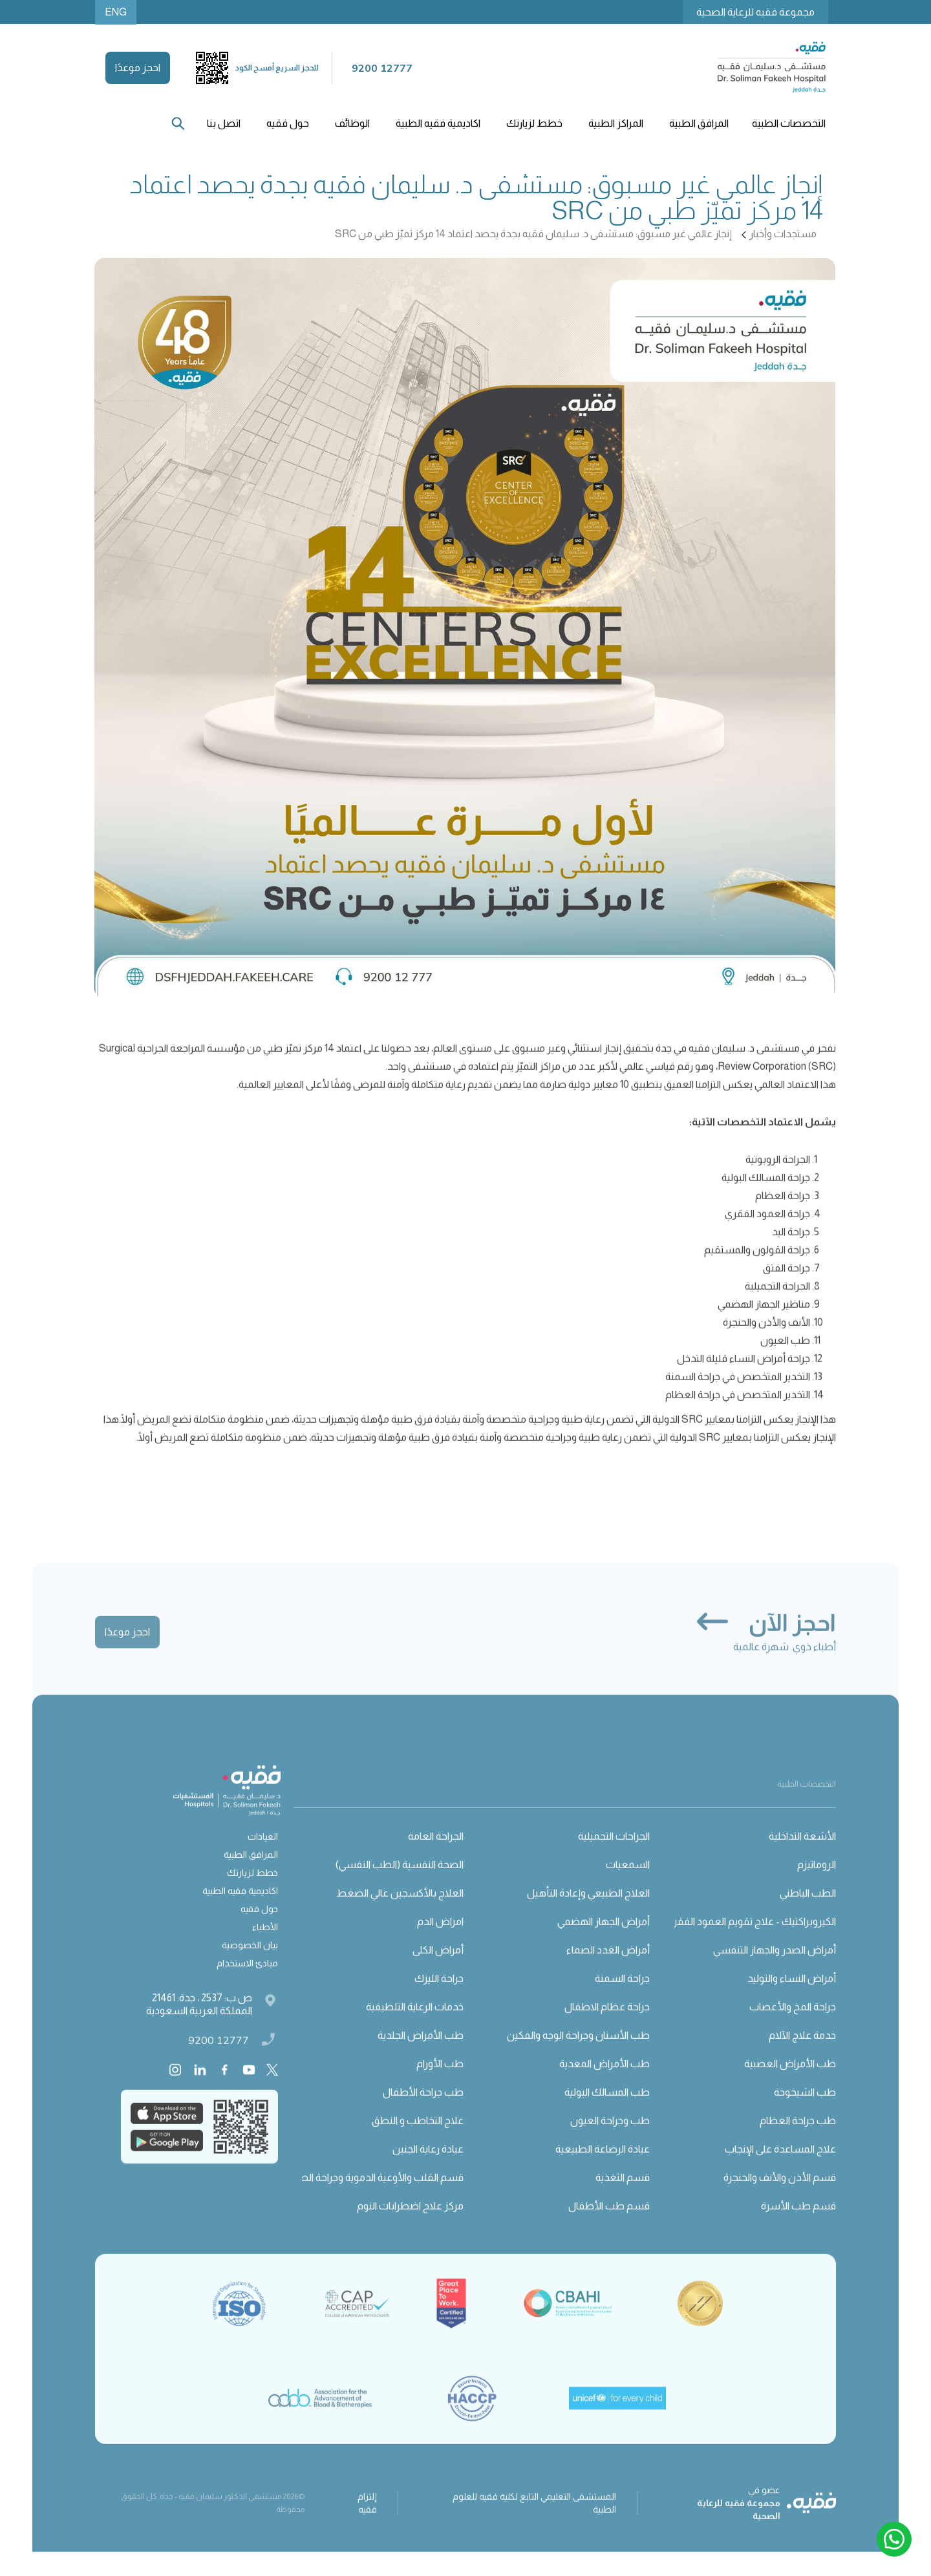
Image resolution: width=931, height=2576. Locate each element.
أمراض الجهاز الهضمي (603, 1939)
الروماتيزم (816, 1882)
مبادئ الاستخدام (247, 1981)
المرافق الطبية (251, 1873)
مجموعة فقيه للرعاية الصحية (755, 11)
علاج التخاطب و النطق (418, 2138)
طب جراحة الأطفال (423, 2110)
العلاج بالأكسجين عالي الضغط (400, 1911)
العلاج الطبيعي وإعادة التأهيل (588, 1911)
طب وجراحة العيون (610, 2138)
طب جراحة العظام (798, 2138)
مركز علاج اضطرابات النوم (410, 2224)
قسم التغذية (622, 2195)
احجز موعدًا (137, 67)
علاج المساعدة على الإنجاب (780, 2167)
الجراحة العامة (436, 1854)
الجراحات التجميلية (614, 1854)
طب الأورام (440, 2081)
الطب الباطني (808, 1911)
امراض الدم (440, 1939)
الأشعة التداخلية (802, 1854)
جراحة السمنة (622, 1996)
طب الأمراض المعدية (604, 2081)
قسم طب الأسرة (798, 2224)
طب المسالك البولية (607, 2110)
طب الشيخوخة (805, 2110)
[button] (787, 123)
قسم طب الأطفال (609, 2224)
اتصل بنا (224, 123)
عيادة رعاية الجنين (428, 2167)
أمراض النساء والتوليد (791, 1996)
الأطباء (265, 1945)
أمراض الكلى (438, 1968)
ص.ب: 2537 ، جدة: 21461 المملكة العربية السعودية (199, 2022)
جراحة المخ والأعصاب (792, 2024)
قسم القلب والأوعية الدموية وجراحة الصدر (377, 2195)
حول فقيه (259, 1927)
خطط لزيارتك (252, 1891)
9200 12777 (218, 2058)
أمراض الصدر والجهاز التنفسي (774, 1968)
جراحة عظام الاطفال (607, 2024)
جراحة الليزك (439, 1996)
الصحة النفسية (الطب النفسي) (400, 1882)
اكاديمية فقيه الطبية (438, 123)
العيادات (263, 1854)
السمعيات (628, 1882)
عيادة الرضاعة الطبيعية (602, 2167)
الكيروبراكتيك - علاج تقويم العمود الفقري (750, 1939)
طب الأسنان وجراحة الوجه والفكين (578, 2053)
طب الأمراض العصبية (790, 2081)
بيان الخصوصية (250, 1963)
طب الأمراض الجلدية (421, 2053)
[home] (771, 67)
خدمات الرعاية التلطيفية (415, 2024)
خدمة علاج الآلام (802, 2053)
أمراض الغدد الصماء (608, 1968)
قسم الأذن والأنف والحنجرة (779, 2195)
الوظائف (352, 123)
